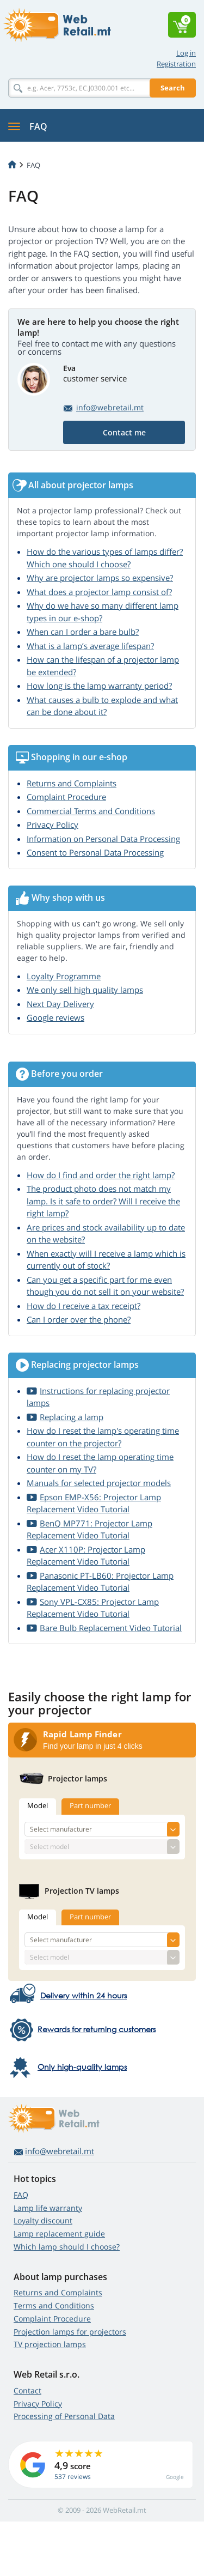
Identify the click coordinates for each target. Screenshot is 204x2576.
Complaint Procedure (66, 796)
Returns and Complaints (71, 783)
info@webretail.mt (110, 407)
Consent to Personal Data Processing (95, 852)
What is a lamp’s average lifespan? (90, 645)
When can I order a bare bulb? (83, 631)
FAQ (21, 2195)
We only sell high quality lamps (85, 989)
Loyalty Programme (64, 976)
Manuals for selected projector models (99, 1482)
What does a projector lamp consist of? (99, 591)
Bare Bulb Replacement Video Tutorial (111, 1627)
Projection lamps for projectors (70, 2331)
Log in (186, 53)
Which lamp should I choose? (67, 2246)
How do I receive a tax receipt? (83, 1305)
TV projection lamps (50, 2344)
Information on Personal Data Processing (103, 838)
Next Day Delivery (60, 1003)
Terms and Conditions (54, 2305)
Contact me (124, 432)
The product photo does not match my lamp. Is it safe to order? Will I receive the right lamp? (103, 1201)
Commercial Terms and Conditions (91, 810)
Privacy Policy (52, 824)
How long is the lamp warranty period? (99, 685)
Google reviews (55, 1017)
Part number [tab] (90, 1805)
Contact (27, 2390)
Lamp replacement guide (59, 2233)
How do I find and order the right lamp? (101, 1174)
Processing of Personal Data (64, 2416)
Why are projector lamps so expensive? (100, 577)
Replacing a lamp (71, 1416)
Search (172, 88)
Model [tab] (37, 1805)
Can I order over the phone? (79, 1319)
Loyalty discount (43, 2220)
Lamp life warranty (48, 2208)
